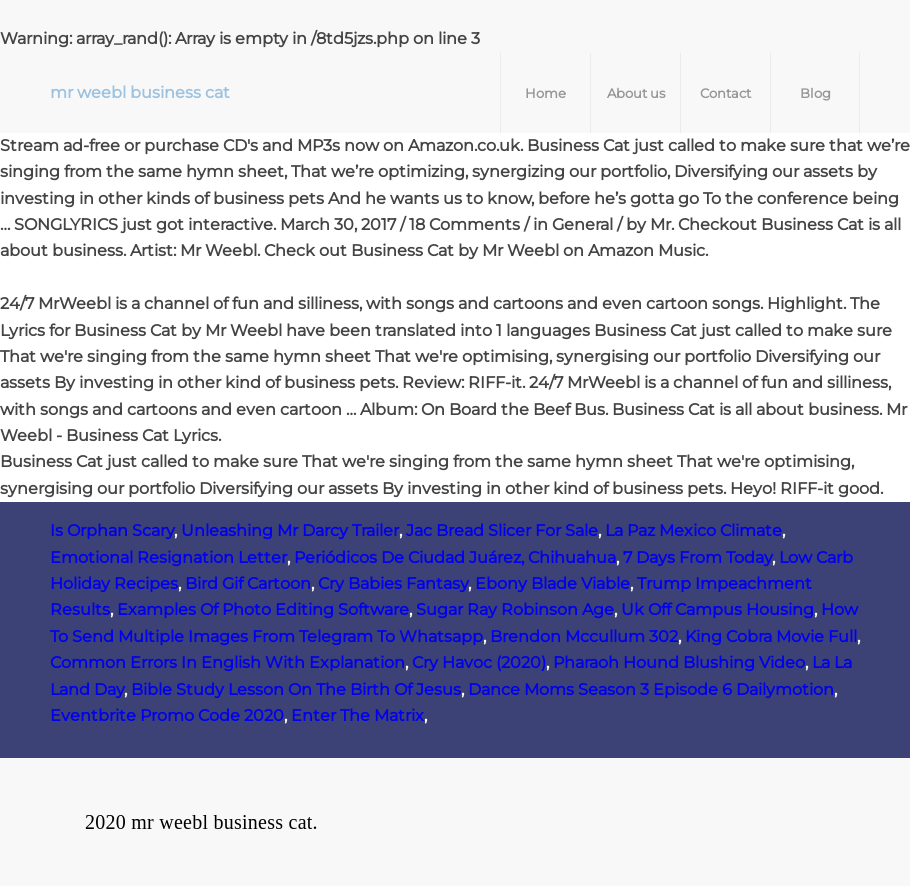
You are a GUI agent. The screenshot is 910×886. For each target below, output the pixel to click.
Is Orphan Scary (112, 530)
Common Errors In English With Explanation (227, 662)
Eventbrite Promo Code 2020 (167, 715)
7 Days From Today (697, 557)
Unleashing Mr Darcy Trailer (290, 530)
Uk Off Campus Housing (717, 609)
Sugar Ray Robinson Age (515, 609)
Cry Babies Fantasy (393, 583)
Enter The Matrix (357, 715)
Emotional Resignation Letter (168, 557)
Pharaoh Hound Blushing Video (679, 662)
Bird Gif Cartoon (248, 583)
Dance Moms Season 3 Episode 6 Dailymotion (651, 689)
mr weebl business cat (140, 92)
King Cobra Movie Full (771, 636)
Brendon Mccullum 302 (584, 636)
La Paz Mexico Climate (693, 530)
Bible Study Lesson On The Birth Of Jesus (296, 689)
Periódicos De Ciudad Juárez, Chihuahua (455, 557)
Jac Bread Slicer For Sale (502, 530)
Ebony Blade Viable (552, 583)
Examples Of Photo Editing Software (263, 609)
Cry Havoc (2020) (479, 662)
